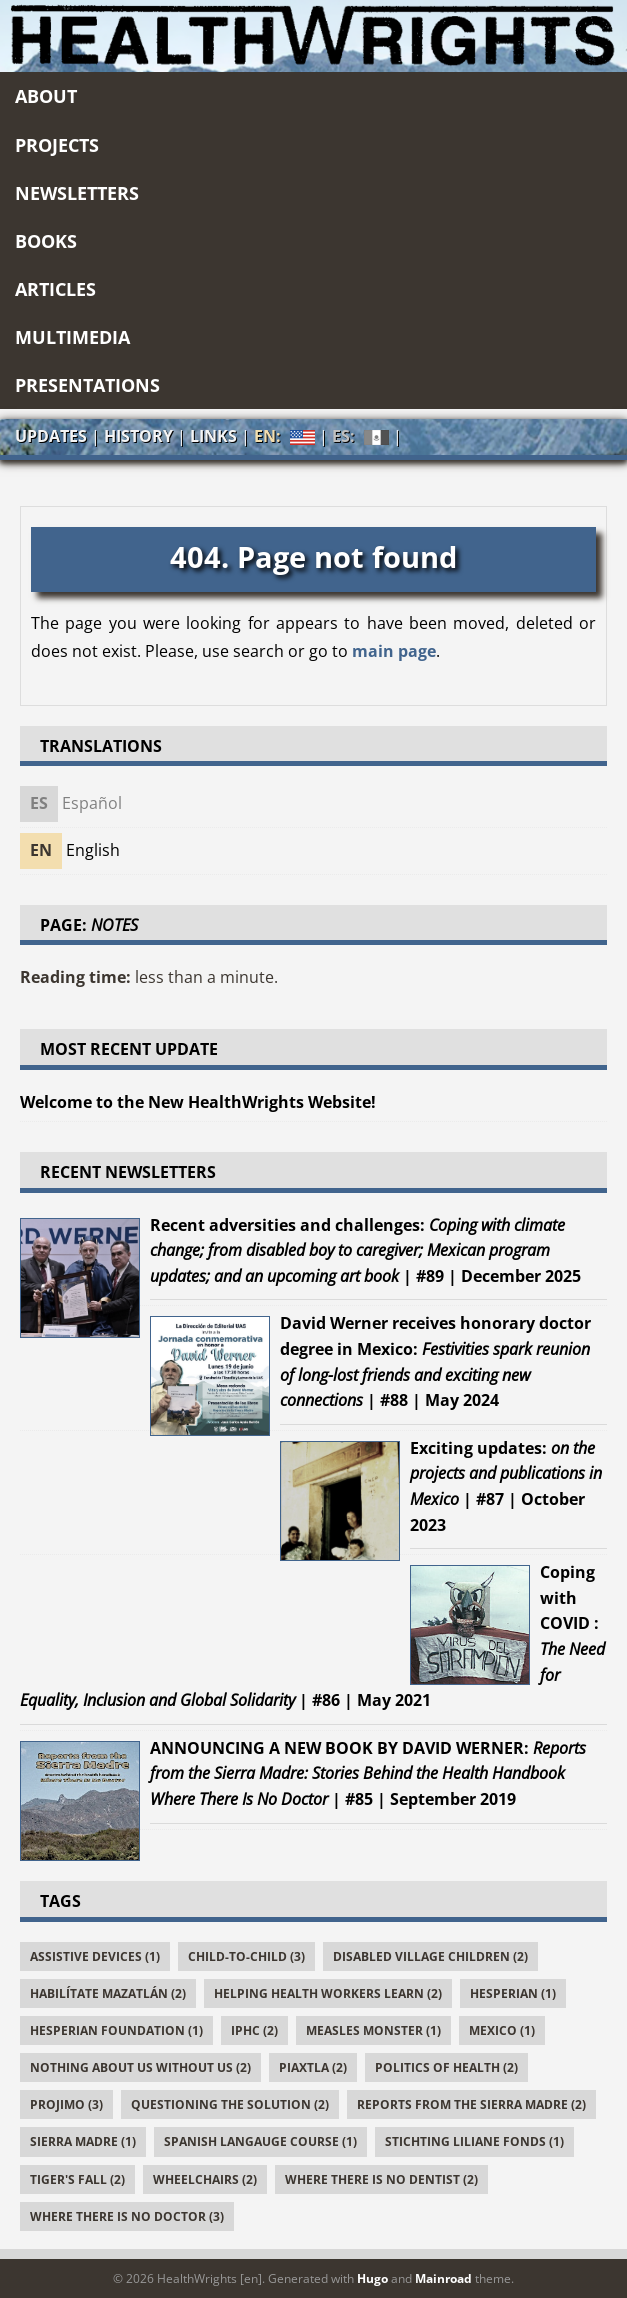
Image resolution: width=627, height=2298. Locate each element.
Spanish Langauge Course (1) (260, 2141)
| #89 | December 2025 (365, 1250)
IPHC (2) (254, 2030)
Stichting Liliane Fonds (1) (474, 2141)
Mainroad (443, 2278)
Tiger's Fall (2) (77, 2179)
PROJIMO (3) (66, 2104)
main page (394, 651)
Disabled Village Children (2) (430, 1956)
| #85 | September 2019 (368, 1773)
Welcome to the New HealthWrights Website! (198, 1102)
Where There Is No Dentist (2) (381, 2179)
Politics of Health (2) (446, 2067)
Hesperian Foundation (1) (116, 2030)
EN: (284, 436)
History (138, 436)
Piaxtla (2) (313, 2067)
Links (213, 436)
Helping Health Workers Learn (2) (328, 1993)
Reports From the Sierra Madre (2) (471, 2104)
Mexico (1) (502, 2030)
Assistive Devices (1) (95, 1956)
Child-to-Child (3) (246, 1956)
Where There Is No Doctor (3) (127, 2216)
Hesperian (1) (513, 1993)
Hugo (372, 2278)
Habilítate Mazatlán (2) (108, 1993)
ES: (360, 437)
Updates (51, 436)
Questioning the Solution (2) (230, 2104)
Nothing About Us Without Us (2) (140, 2067)
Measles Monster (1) (373, 2030)
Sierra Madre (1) (83, 2141)
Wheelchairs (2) (205, 2179)
